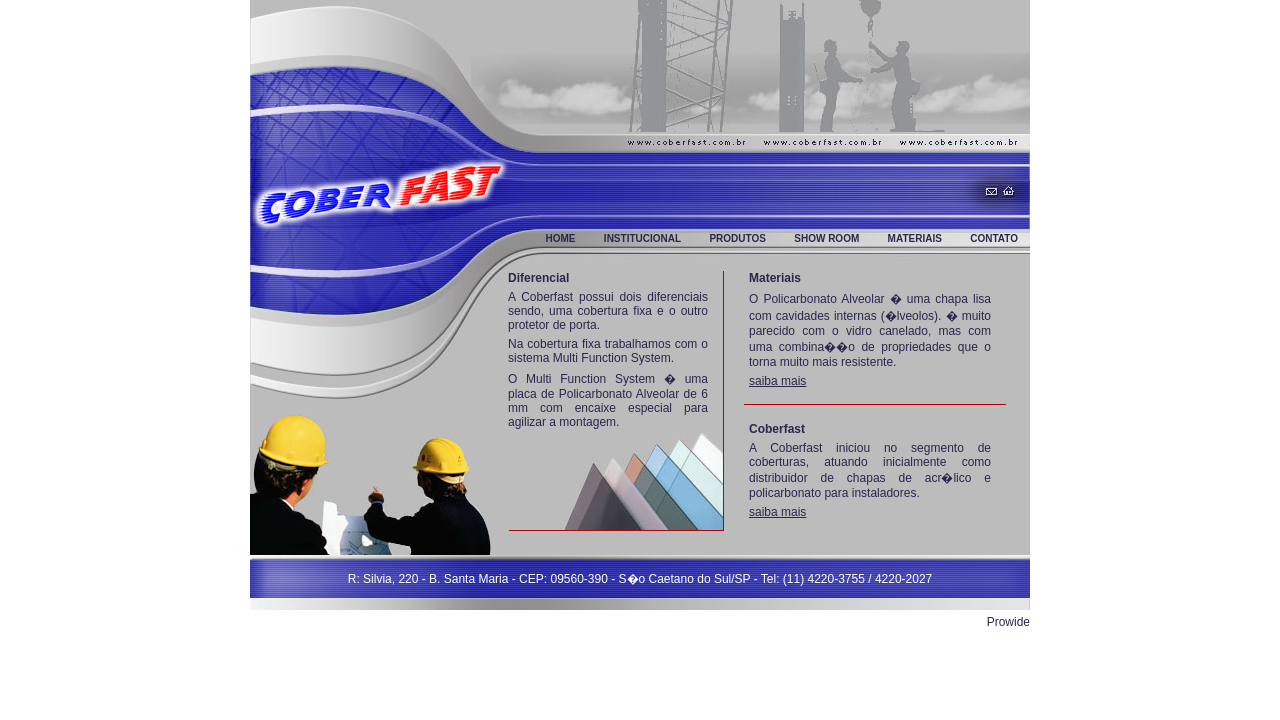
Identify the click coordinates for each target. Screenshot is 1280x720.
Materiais (915, 238)
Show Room (826, 238)
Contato (994, 238)
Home (561, 238)
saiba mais (777, 381)
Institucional (642, 238)
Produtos (737, 238)
